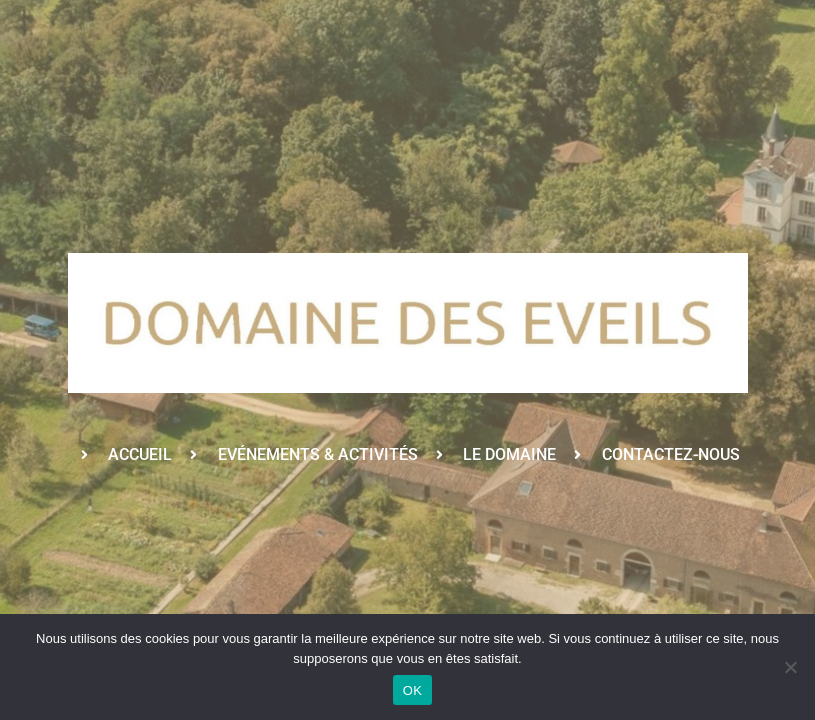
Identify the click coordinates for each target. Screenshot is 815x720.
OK (412, 690)
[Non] (790, 667)
